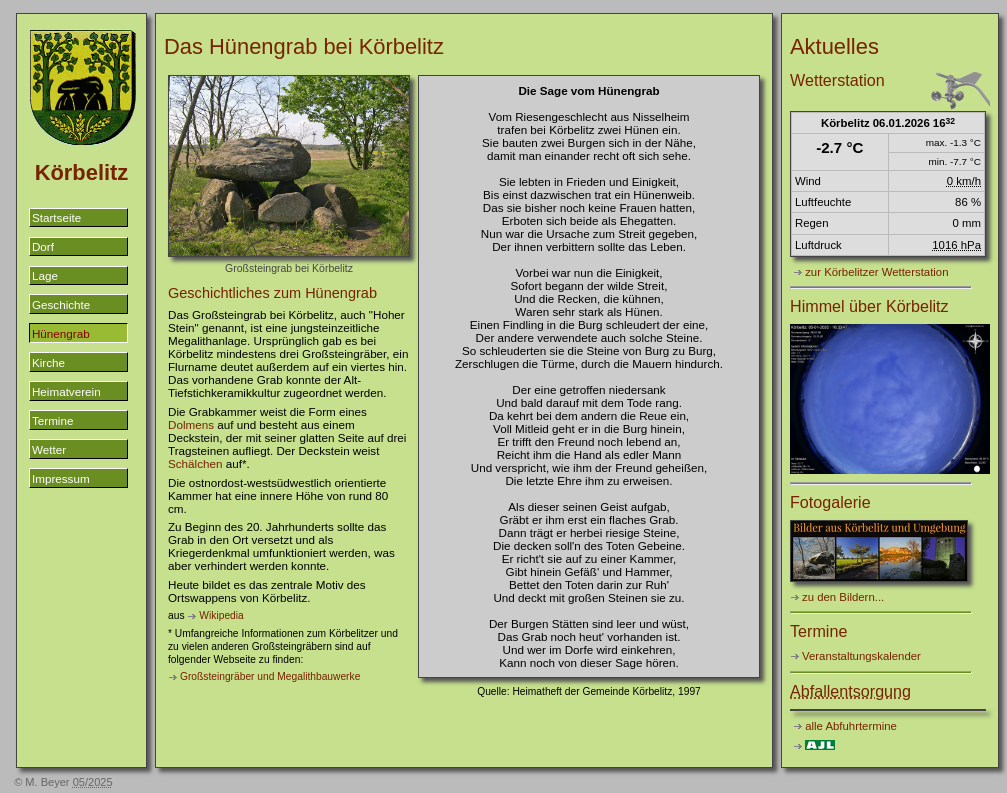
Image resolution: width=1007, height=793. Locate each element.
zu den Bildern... (843, 597)
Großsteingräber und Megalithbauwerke (270, 676)
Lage (45, 275)
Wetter (49, 449)
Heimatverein (66, 391)
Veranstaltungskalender (861, 656)
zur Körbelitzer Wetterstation (876, 272)
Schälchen (195, 463)
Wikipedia (221, 615)
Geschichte (61, 304)
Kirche (48, 362)
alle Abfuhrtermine (851, 726)
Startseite (56, 217)
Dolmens (191, 424)
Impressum (61, 478)
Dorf (43, 246)
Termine (52, 420)
